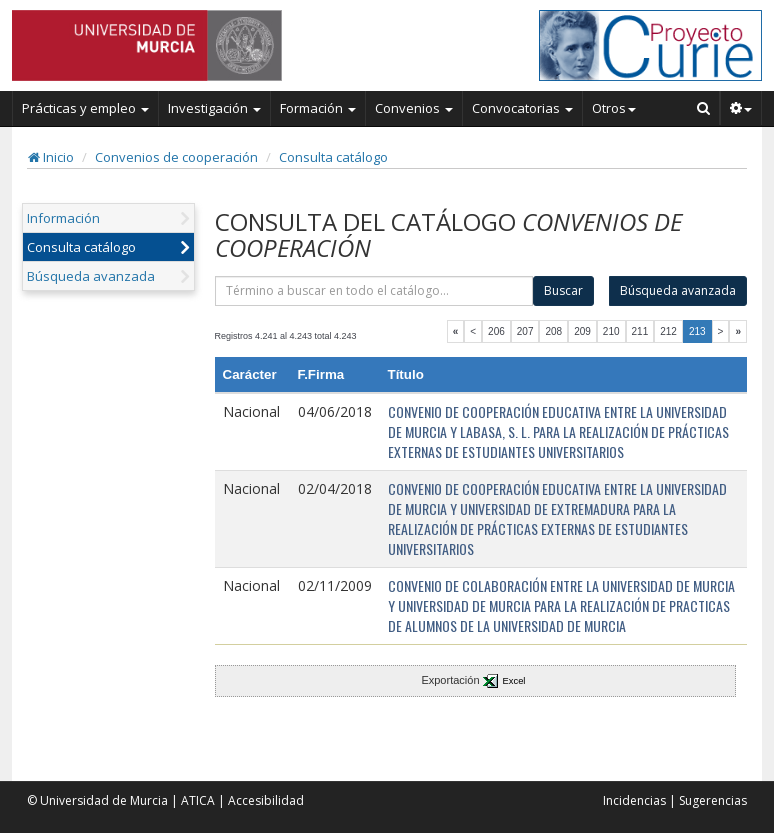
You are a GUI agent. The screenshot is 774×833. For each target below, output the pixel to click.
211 (640, 331)
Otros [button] (614, 108)
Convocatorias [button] (522, 108)
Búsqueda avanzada (91, 276)
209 (582, 331)
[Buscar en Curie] (704, 108)
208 (553, 331)
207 (525, 331)
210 (611, 331)
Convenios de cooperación (176, 157)
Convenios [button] (414, 108)
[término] (374, 291)
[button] (741, 108)
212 (668, 331)
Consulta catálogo (333, 157)
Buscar (563, 290)
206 (496, 331)
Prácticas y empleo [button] (85, 108)
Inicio (51, 157)
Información (63, 218)
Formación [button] (318, 108)
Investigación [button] (214, 108)
